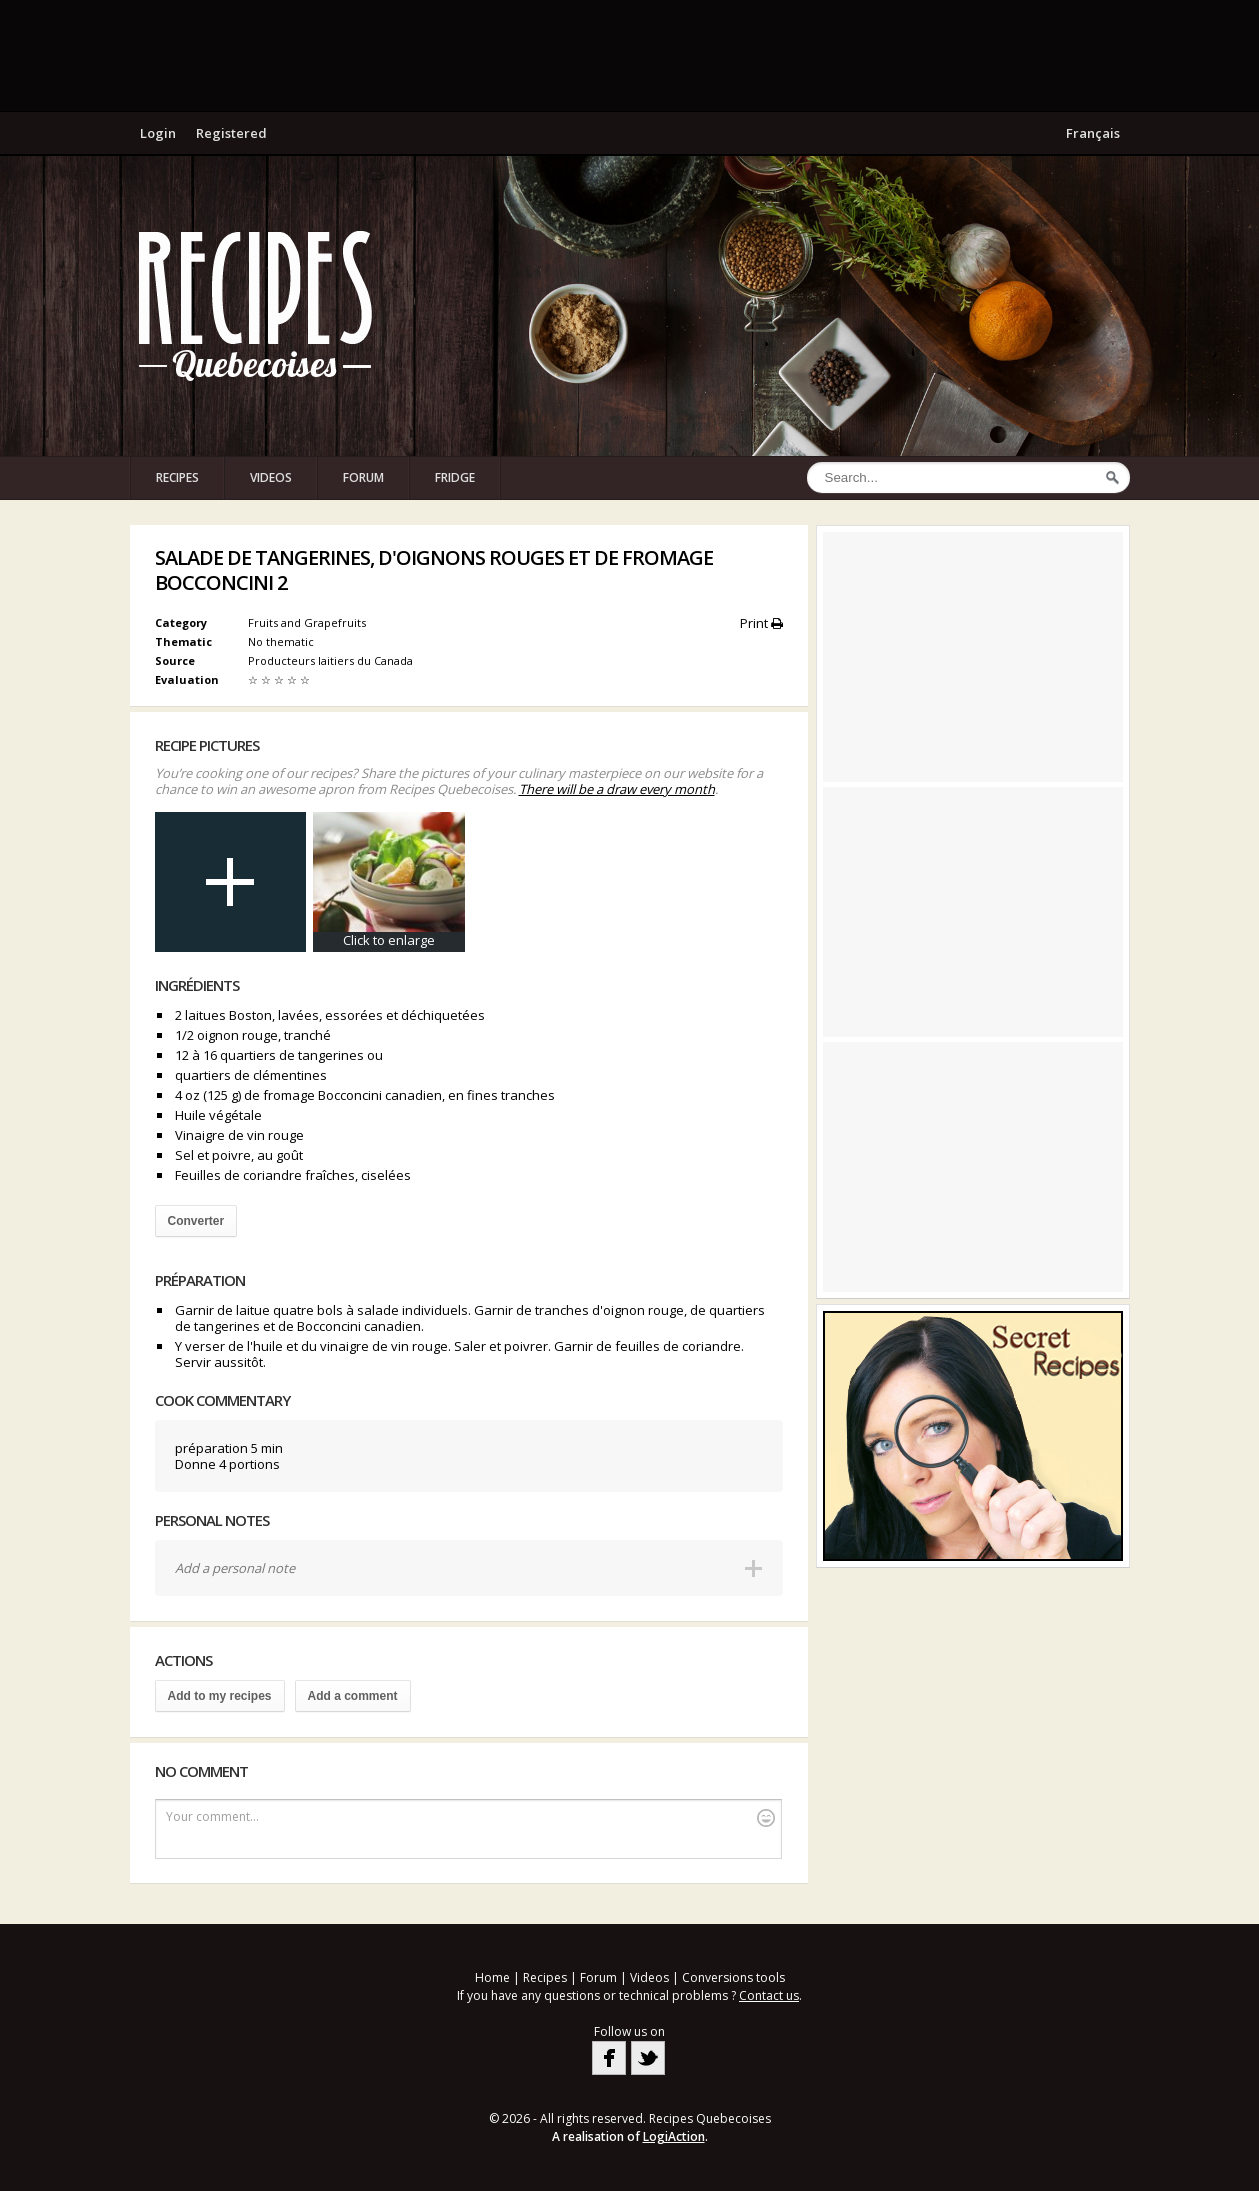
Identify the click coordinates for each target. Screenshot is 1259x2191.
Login (158, 133)
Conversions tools (733, 1977)
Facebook (609, 2058)
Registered (231, 133)
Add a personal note (235, 1568)
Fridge (455, 477)
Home (492, 1977)
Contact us (769, 1995)
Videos (271, 477)
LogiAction (674, 2136)
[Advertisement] (630, 55)
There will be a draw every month (617, 789)
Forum (363, 477)
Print (761, 623)
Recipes (177, 477)
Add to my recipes (220, 1696)
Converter (196, 1221)
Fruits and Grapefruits (307, 622)
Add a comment (353, 1696)
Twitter (648, 2058)
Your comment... (470, 1817)
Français (1093, 133)
